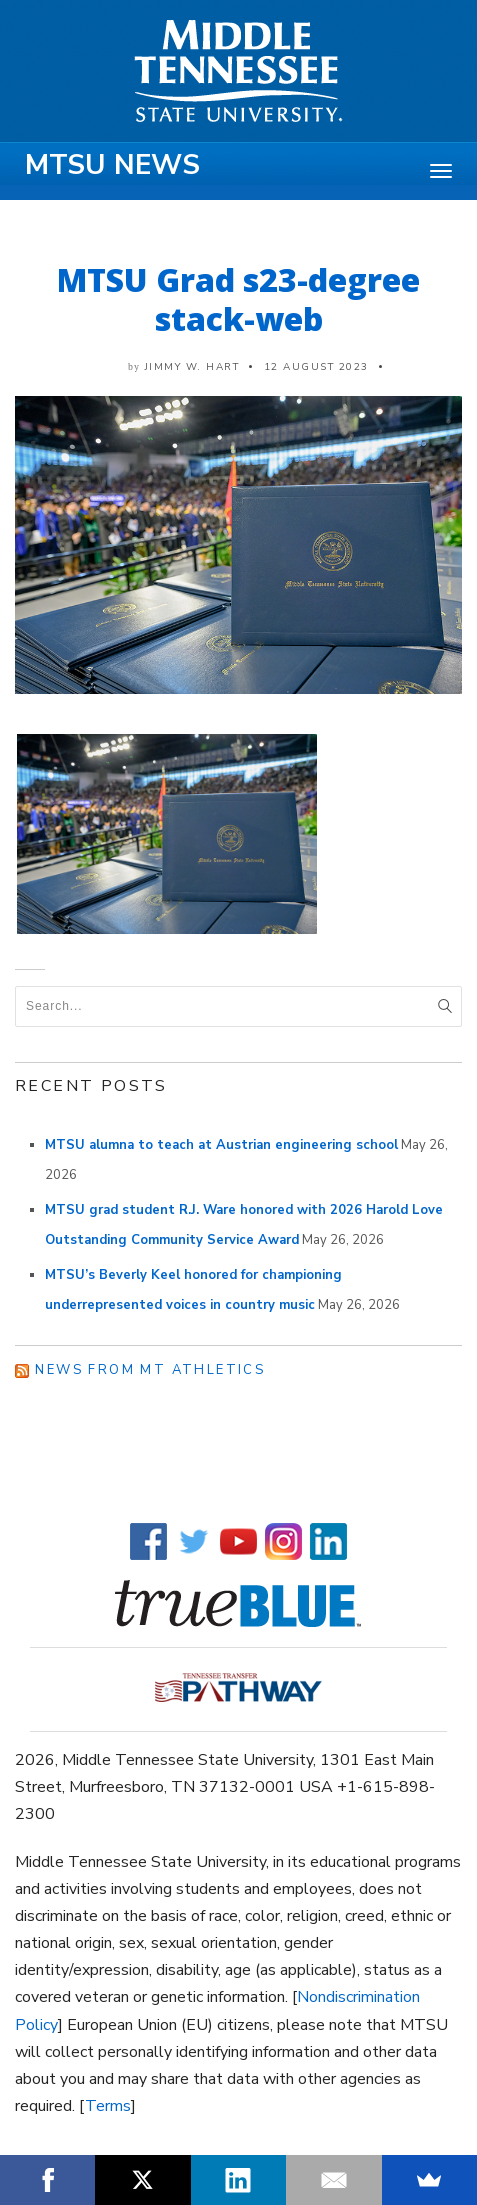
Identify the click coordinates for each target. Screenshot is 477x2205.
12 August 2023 (316, 367)
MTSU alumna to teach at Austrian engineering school (221, 1145)
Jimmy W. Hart (192, 367)
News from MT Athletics (150, 1370)
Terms (108, 2106)
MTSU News (112, 165)
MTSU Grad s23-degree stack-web (238, 299)
